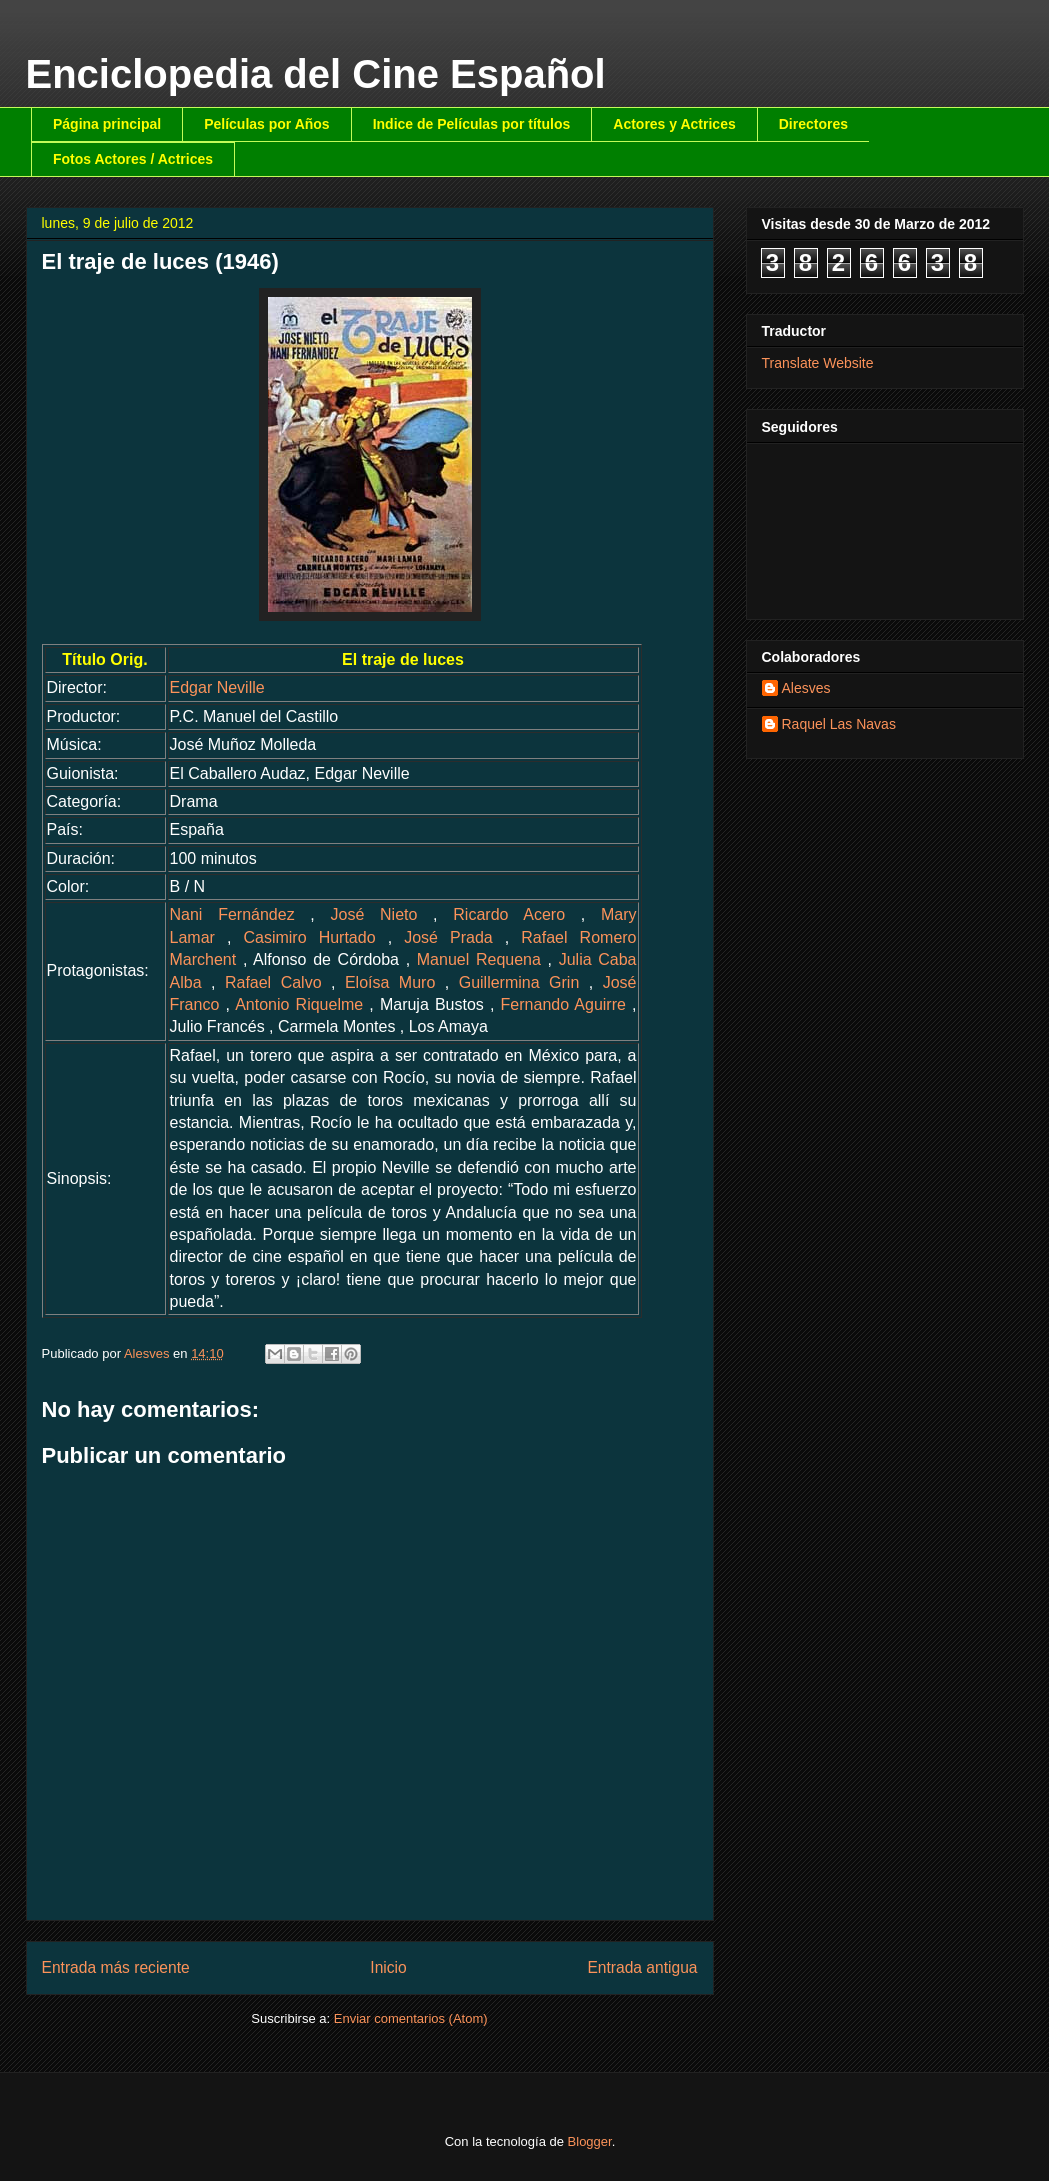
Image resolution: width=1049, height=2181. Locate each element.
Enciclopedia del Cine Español (316, 74)
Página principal (107, 124)
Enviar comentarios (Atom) (411, 2018)
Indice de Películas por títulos (472, 124)
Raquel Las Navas (839, 724)
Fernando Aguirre (563, 1004)
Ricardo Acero (509, 914)
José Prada (448, 937)
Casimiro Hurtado (309, 937)
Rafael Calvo (273, 982)
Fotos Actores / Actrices (133, 159)
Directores (813, 124)
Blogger (590, 2141)
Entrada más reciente (116, 1967)
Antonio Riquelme (299, 1004)
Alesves (806, 688)
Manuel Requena (479, 959)
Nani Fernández (232, 914)
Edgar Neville (217, 687)
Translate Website (818, 363)
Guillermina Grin (519, 982)
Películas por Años (267, 124)
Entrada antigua (642, 1967)
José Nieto (374, 914)
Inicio (388, 1967)
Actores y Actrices (674, 124)
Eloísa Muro (390, 982)
